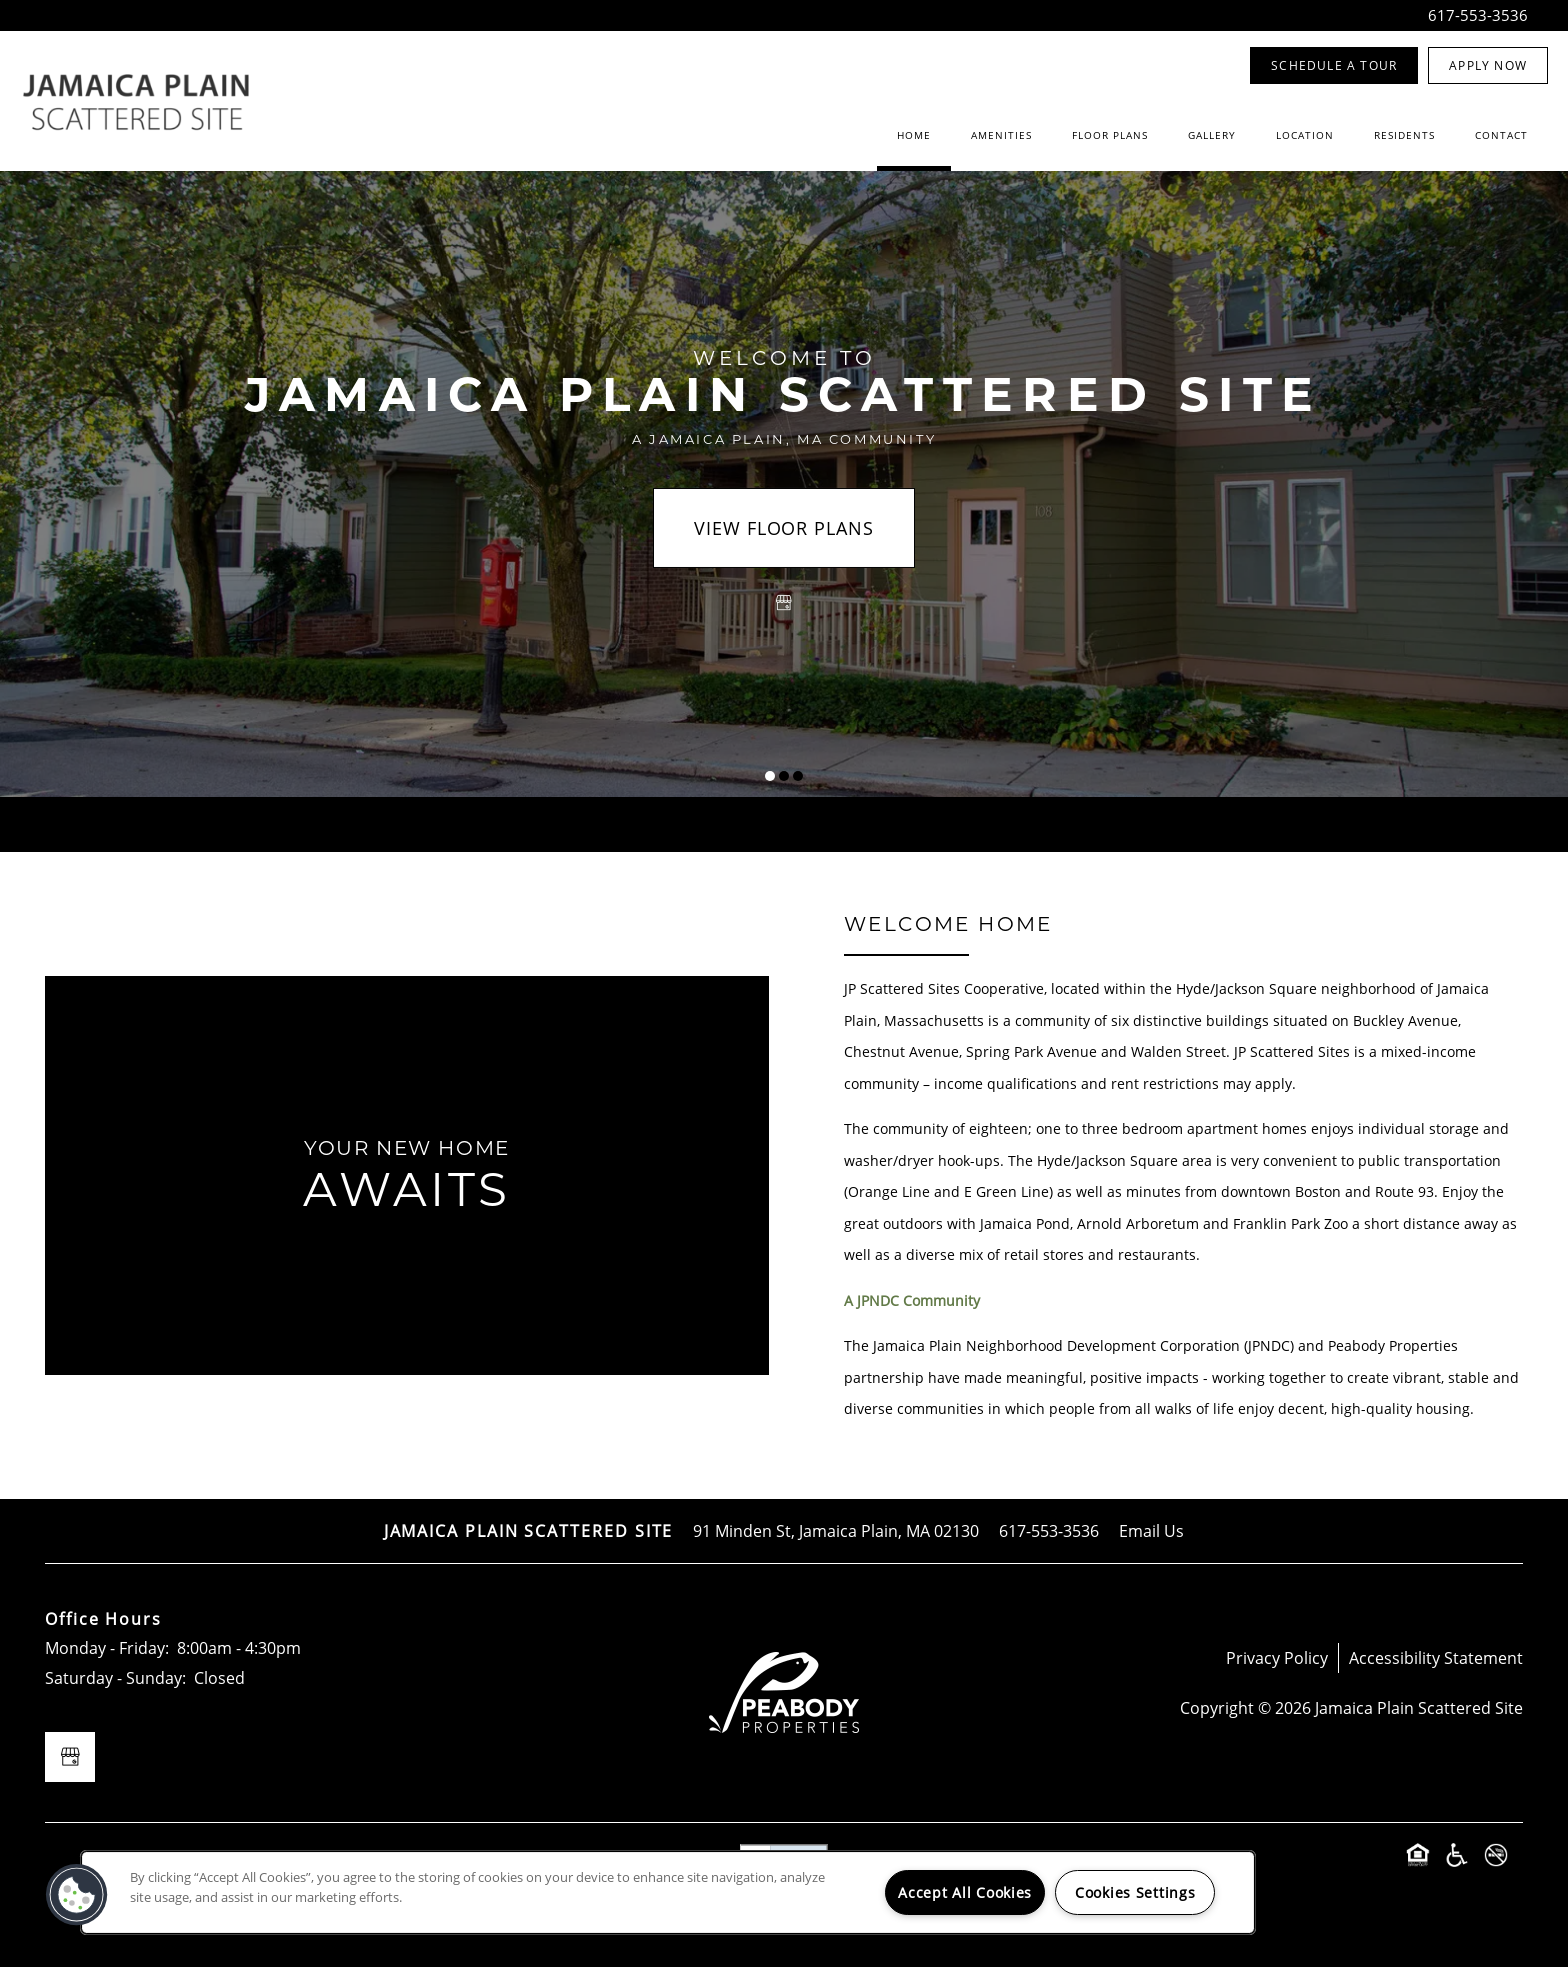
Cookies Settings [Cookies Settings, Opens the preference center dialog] (1135, 1892)
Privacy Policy (1277, 1657)
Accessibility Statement (1436, 1657)
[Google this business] (784, 603)
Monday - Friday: (107, 1647)
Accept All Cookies (965, 1892)
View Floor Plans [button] (783, 528)
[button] (1334, 65)
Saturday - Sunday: (115, 1677)
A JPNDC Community (912, 1300)
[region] (668, 1892)
